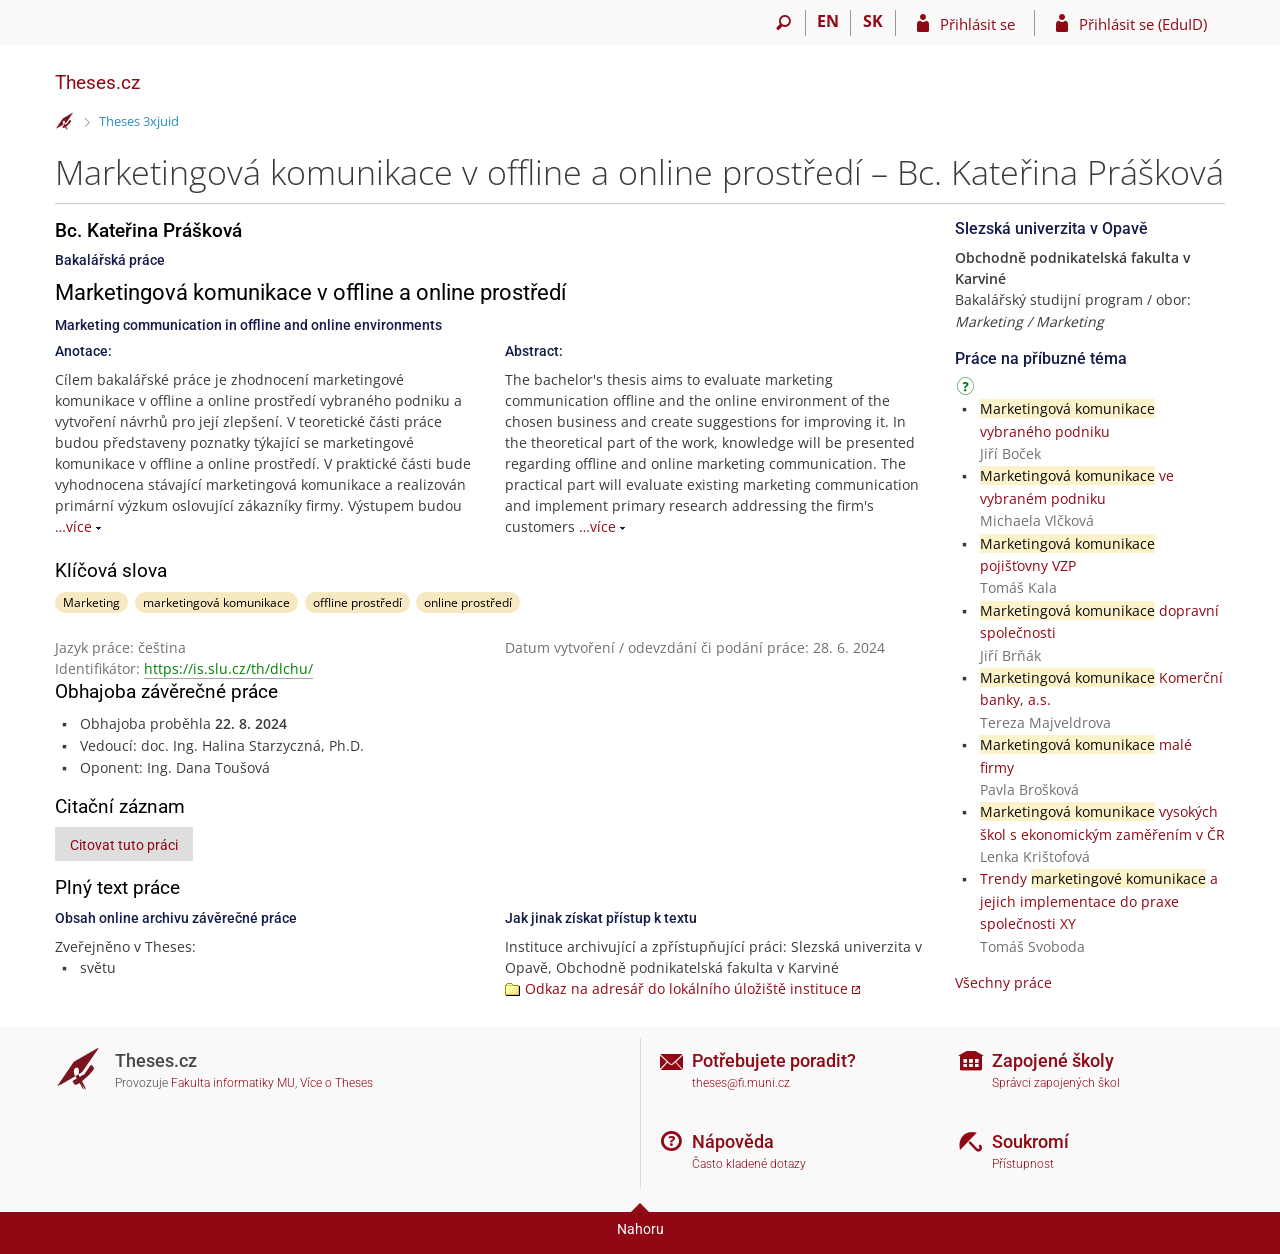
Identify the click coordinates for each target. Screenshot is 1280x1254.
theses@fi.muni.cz (741, 1083)
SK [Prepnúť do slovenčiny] (873, 21)
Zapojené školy (1053, 1060)
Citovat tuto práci (124, 845)
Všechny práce (1003, 982)
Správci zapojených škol (1056, 1083)
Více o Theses (336, 1083)
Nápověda (733, 1141)
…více (73, 526)
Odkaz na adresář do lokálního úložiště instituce (686, 988)
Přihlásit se (977, 24)
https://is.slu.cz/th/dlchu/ (228, 668)
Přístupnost (1023, 1164)
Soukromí (1030, 1141)
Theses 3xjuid (139, 121)
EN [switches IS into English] (828, 21)
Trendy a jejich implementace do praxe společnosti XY (1099, 901)
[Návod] (968, 389)
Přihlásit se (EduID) (1143, 24)
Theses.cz (97, 82)
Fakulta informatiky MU (233, 1083)
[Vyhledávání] (783, 23)
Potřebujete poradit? (774, 1060)
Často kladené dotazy (749, 1164)
